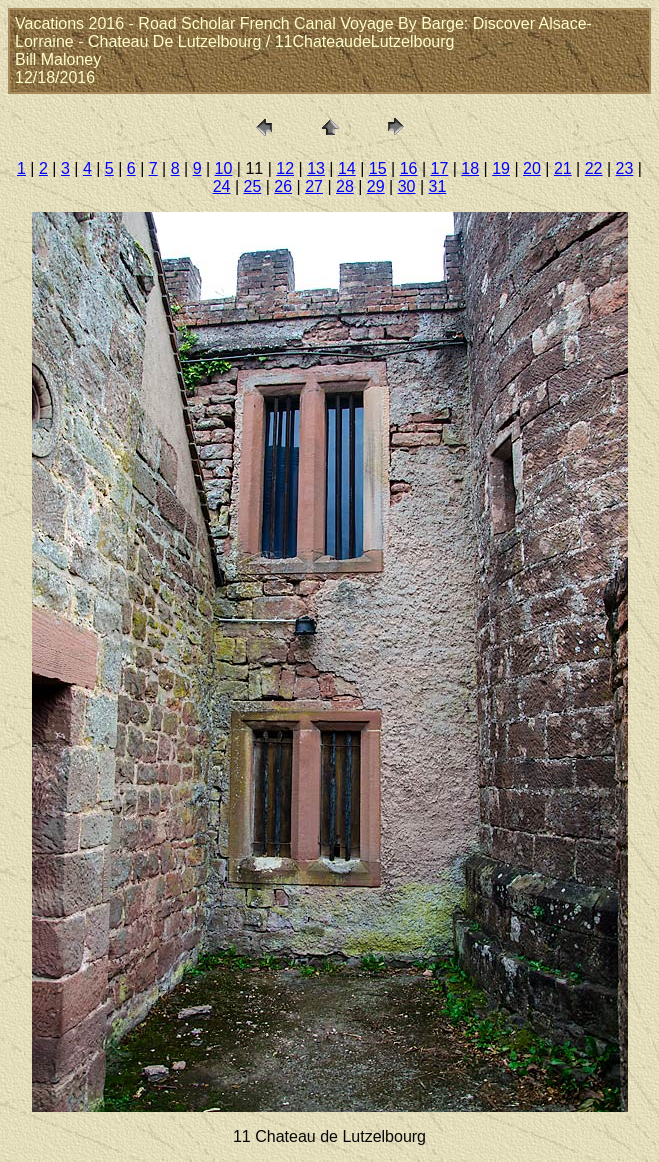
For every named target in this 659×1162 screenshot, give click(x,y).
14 (347, 168)
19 (501, 168)
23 (625, 168)
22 (594, 168)
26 (283, 186)
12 (285, 168)
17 (440, 168)
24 (222, 186)
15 (378, 168)
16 (409, 168)
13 (316, 168)
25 (252, 186)
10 (224, 168)
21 (563, 168)
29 (376, 186)
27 (314, 186)
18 (470, 168)
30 (407, 186)
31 (438, 186)
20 (532, 168)
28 (345, 186)
